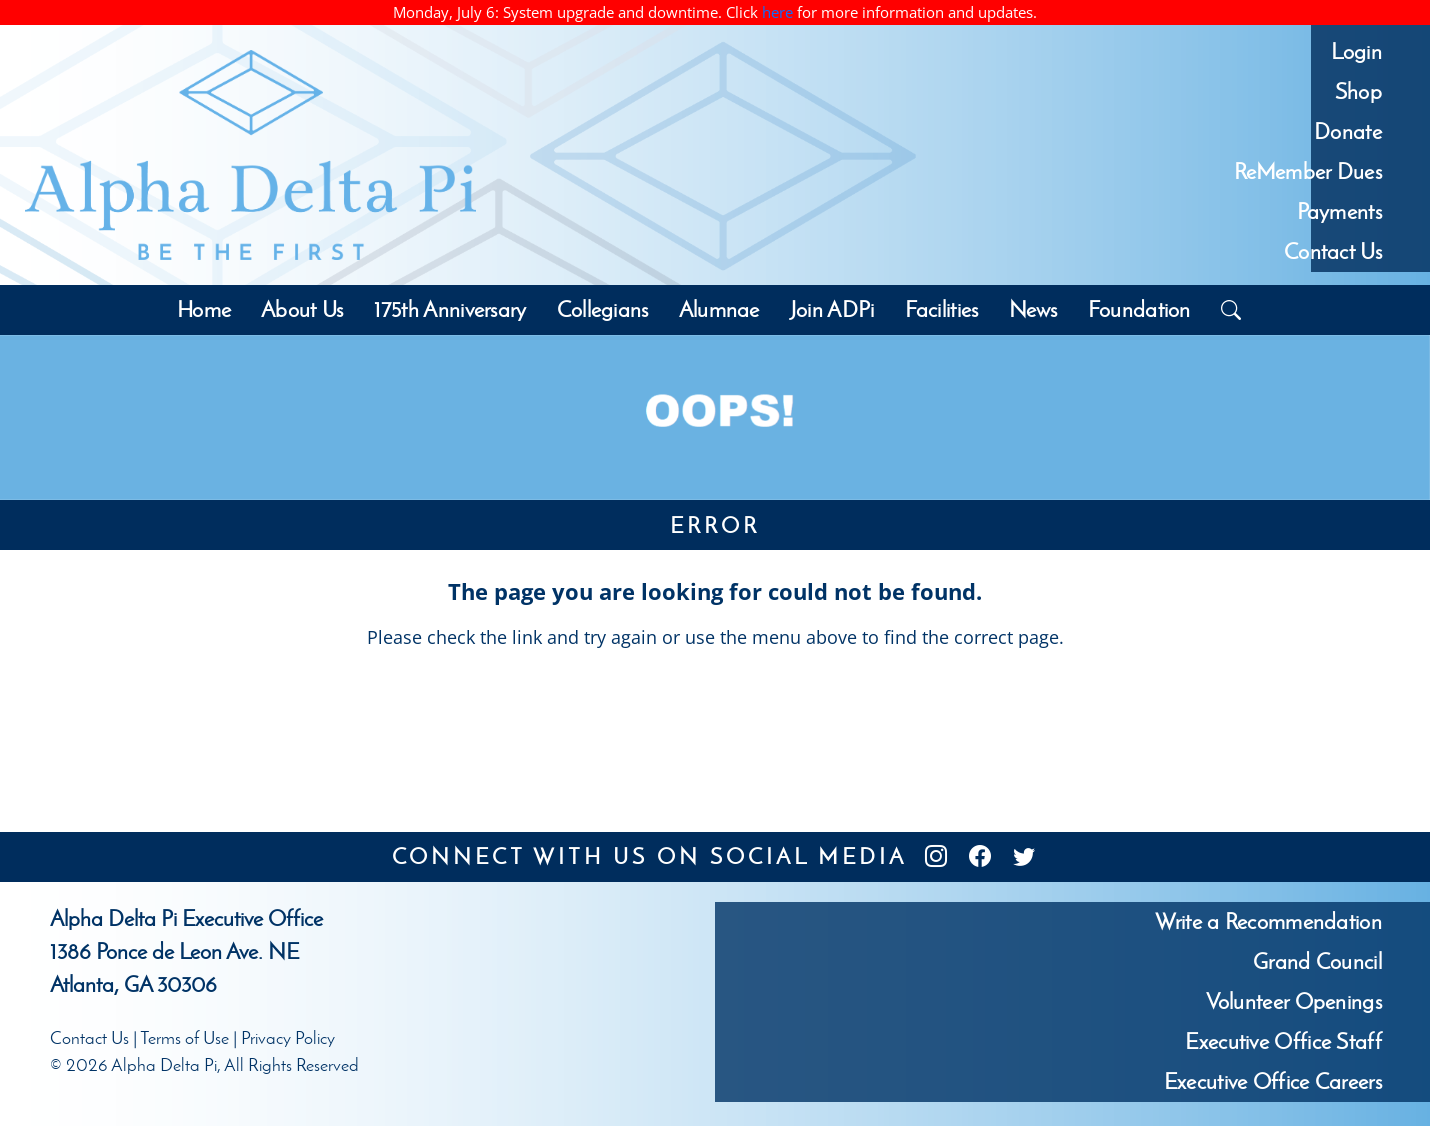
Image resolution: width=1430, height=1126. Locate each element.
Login (1356, 51)
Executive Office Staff (1283, 1041)
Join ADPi (832, 309)
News (1033, 309)
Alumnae (719, 309)
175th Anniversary (450, 309)
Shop (1358, 91)
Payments (1339, 211)
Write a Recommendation (1268, 921)
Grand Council (1317, 961)
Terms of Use (184, 1038)
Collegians (603, 309)
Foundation (1139, 309)
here (777, 12)
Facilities (942, 309)
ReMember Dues (1308, 171)
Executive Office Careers (1273, 1081)
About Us (302, 309)
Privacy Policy (288, 1038)
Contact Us (1333, 251)
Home (204, 309)
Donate (1348, 131)
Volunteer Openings (1294, 1001)
